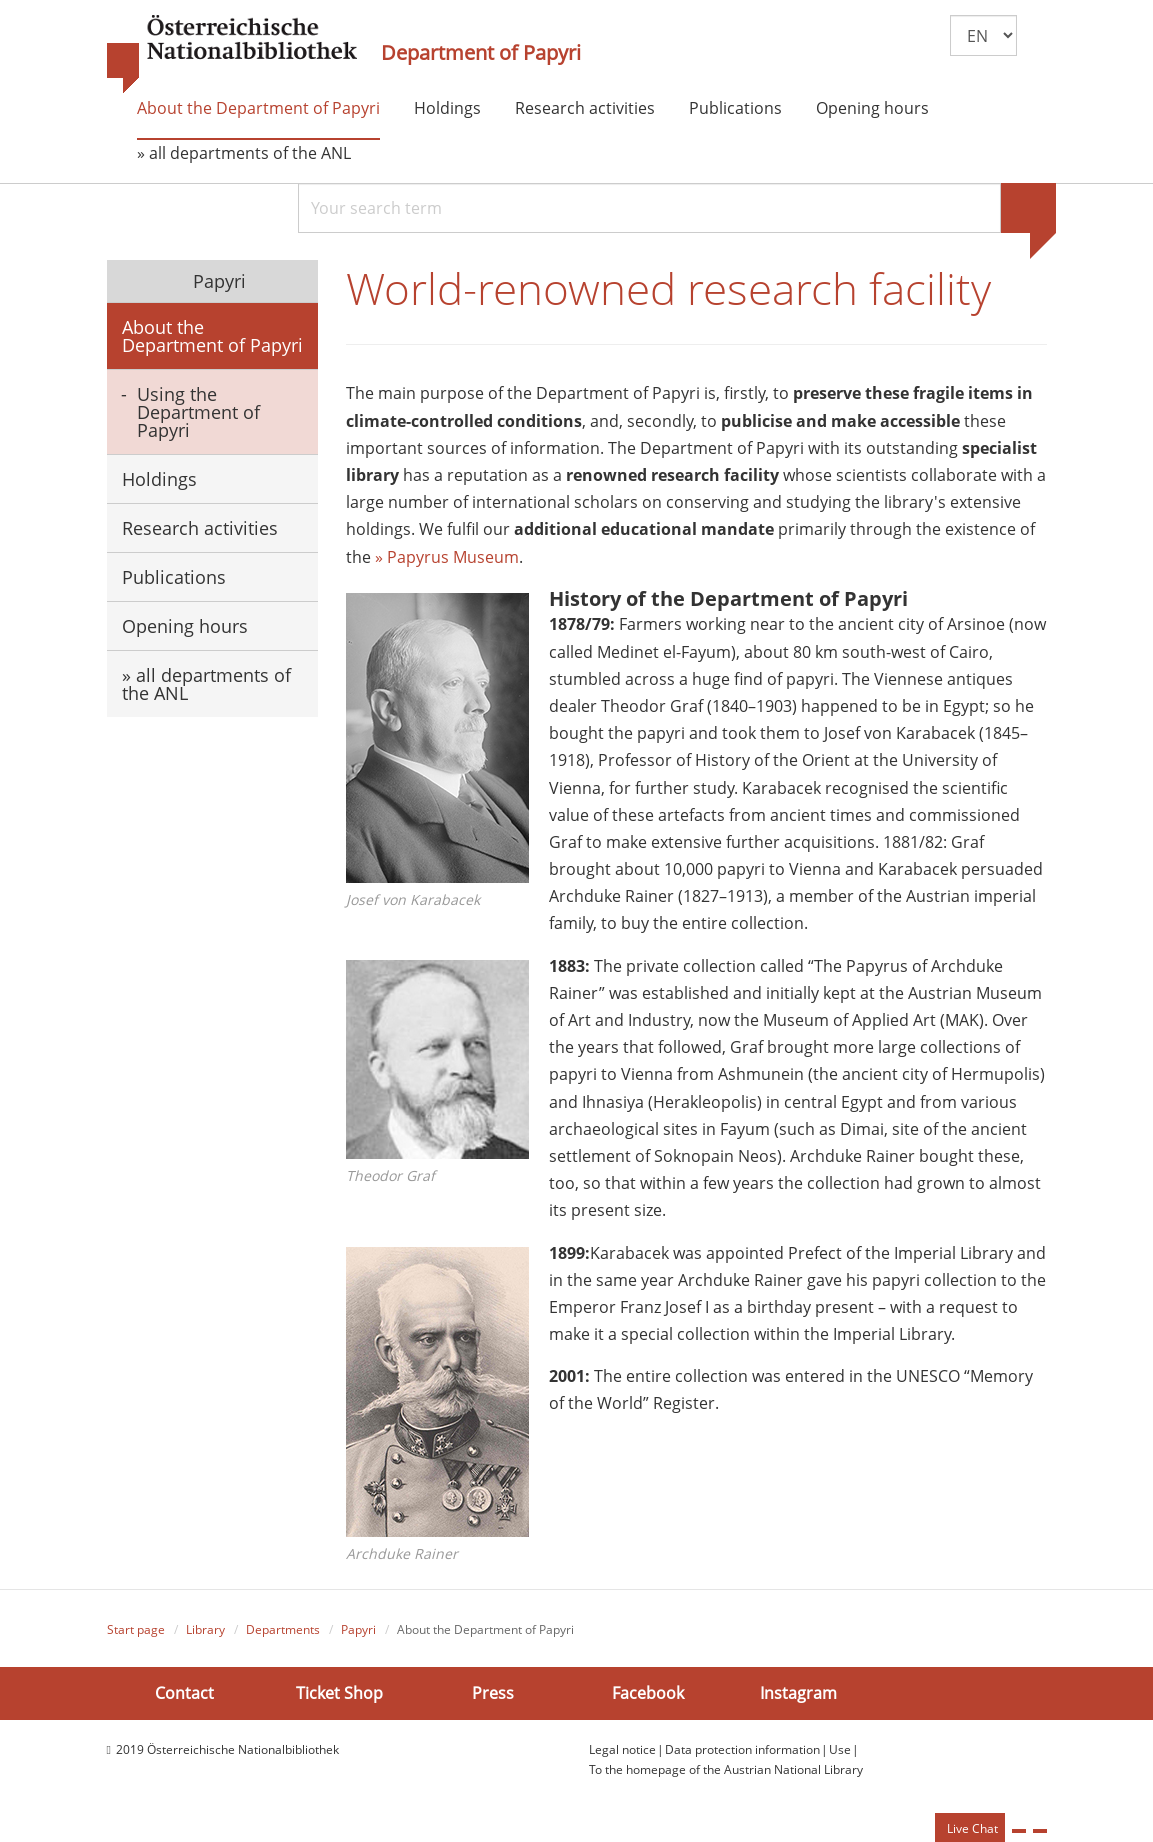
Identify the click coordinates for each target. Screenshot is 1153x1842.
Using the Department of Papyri (198, 412)
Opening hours (872, 108)
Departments (283, 1630)
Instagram (798, 1694)
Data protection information (742, 1750)
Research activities (585, 108)
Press (493, 1694)
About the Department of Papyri (258, 108)
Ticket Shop (339, 1694)
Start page (136, 1630)
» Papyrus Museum (447, 558)
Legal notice (622, 1750)
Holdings (447, 108)
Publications (735, 108)
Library (205, 1630)
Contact (184, 1694)
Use (840, 1750)
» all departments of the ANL (244, 153)
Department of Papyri (481, 53)
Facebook (648, 1694)
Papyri (217, 281)
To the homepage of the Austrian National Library (726, 1771)
